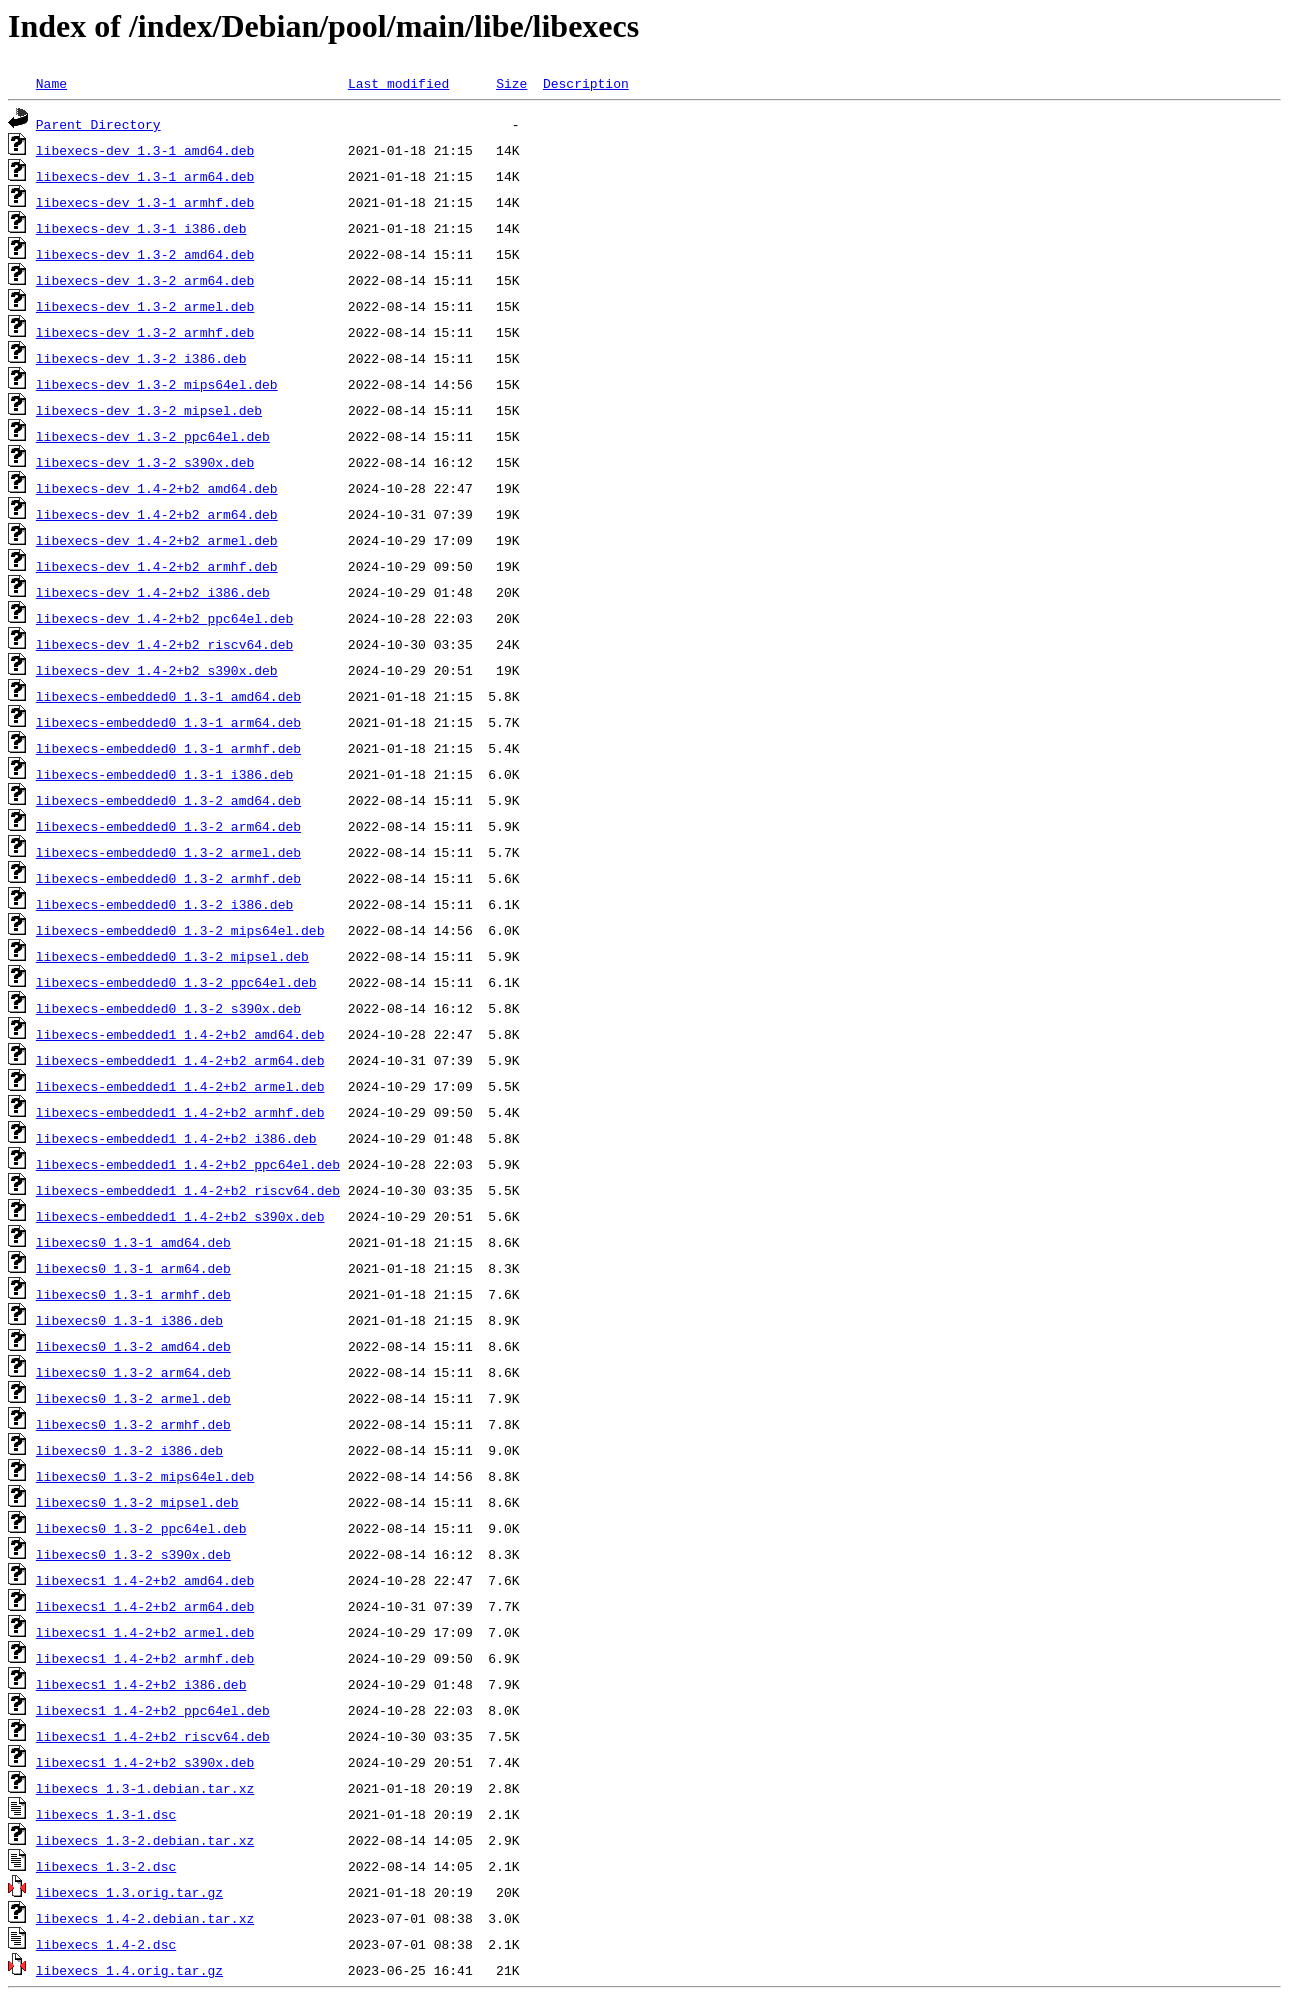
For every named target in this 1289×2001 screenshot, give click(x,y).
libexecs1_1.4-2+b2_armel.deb (145, 1632)
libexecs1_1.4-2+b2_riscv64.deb (153, 1736)
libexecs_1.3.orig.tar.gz (129, 1892)
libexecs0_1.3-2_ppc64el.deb (141, 1528)
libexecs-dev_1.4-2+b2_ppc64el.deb (164, 618)
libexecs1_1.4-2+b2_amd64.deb (145, 1580)
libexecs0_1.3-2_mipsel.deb (137, 1502)
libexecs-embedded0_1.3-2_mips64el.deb (180, 930)
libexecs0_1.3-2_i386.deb (129, 1450)
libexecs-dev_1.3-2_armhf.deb (145, 332)
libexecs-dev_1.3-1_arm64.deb (145, 176)
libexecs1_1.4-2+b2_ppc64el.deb (153, 1710)
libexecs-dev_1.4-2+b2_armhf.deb (157, 566)
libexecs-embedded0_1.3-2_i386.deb (164, 904)
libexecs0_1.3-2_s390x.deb (133, 1554)
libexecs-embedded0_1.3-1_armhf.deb (168, 748)
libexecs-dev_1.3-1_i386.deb (141, 228)
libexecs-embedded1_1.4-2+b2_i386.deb (176, 1138)
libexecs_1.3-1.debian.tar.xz (145, 1788)
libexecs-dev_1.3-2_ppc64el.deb (153, 436)
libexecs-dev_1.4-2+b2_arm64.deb (157, 514)
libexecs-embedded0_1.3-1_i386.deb (164, 774)
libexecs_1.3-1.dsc (106, 1814)
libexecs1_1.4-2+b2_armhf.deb (145, 1658)
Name (51, 83)
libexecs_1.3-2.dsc (106, 1866)
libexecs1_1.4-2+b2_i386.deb (141, 1684)
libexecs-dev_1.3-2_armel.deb (145, 306)
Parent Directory (98, 124)
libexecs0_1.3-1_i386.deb (129, 1320)
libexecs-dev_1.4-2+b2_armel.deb (157, 540)
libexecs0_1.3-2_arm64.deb (133, 1372)
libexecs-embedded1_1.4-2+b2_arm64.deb (180, 1060)
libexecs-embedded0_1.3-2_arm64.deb (168, 826)
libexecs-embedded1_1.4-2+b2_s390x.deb (180, 1216)
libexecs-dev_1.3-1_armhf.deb (145, 202)
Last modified (398, 83)
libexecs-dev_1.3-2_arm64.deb (145, 280)
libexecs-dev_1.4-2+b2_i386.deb (153, 592)
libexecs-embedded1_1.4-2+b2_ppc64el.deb (188, 1164)
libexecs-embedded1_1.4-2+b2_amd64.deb (180, 1034)
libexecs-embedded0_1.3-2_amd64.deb (168, 800)
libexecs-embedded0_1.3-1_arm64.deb (168, 722)
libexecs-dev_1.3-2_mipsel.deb (149, 410)
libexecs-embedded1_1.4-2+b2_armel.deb (180, 1086)
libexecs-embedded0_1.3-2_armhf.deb (168, 878)
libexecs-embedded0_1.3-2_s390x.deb (168, 1008)
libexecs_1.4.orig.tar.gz (129, 1970)
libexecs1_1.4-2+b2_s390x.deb (145, 1762)
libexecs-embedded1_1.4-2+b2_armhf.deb (180, 1112)
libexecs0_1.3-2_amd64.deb (133, 1346)
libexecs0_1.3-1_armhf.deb (133, 1294)
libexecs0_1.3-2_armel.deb (133, 1398)
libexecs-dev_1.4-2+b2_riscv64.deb (164, 644)
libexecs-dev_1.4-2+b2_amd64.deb (157, 488)
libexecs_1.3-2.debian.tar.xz (145, 1840)
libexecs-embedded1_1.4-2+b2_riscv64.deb (188, 1190)
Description (586, 83)
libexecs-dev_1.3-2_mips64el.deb (157, 384)
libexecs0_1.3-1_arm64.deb (133, 1268)
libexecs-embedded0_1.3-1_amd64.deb (168, 696)
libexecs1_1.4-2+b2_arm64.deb (145, 1606)
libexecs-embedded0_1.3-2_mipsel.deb (172, 956)
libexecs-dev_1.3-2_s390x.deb (145, 462)
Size (511, 83)
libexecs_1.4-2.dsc (106, 1944)
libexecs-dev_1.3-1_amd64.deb (145, 150)
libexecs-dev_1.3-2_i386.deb (141, 358)
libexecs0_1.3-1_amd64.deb (133, 1242)
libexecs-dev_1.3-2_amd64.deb (145, 254)
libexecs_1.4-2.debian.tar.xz (145, 1918)
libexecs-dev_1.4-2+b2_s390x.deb (157, 670)
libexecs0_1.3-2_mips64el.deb (145, 1476)
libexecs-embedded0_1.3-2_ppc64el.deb (176, 982)
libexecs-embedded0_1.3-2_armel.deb (168, 852)
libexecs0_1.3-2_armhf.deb (133, 1424)
